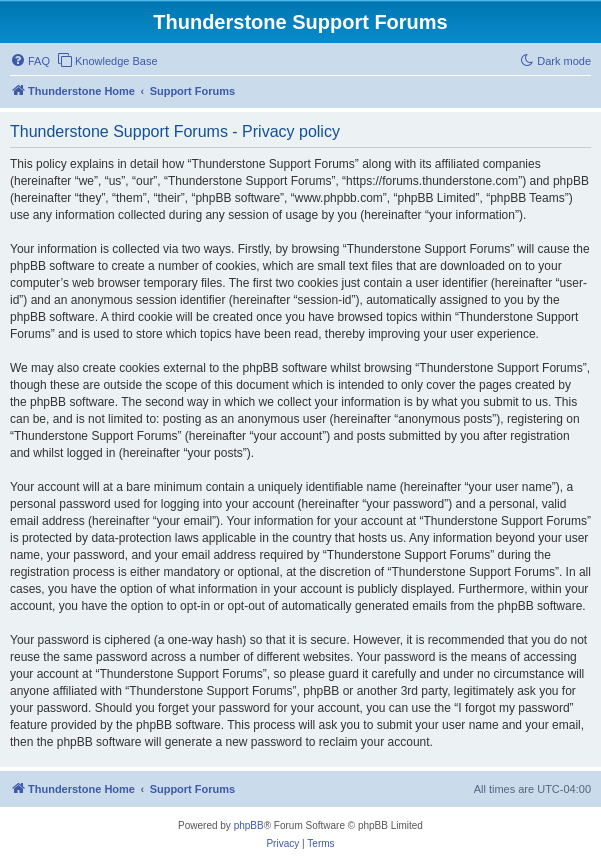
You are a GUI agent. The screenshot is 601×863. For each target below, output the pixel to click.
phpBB (249, 825)
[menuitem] (30, 61)
